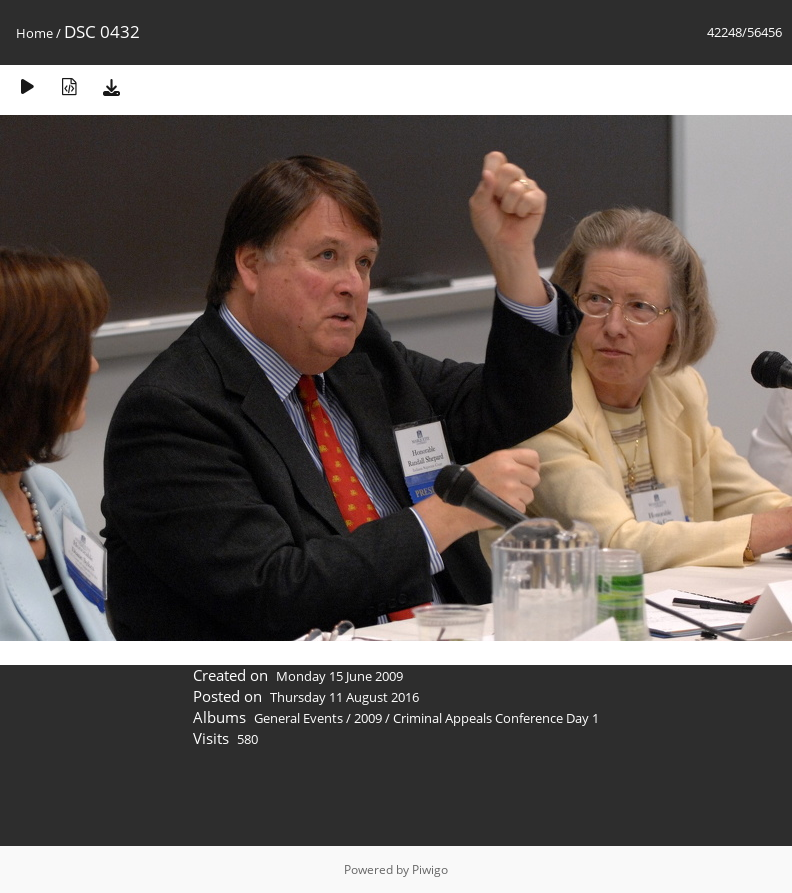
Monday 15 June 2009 (339, 676)
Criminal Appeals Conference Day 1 (496, 718)
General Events (298, 718)
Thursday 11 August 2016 (344, 697)
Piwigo (430, 869)
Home (34, 33)
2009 (368, 718)
